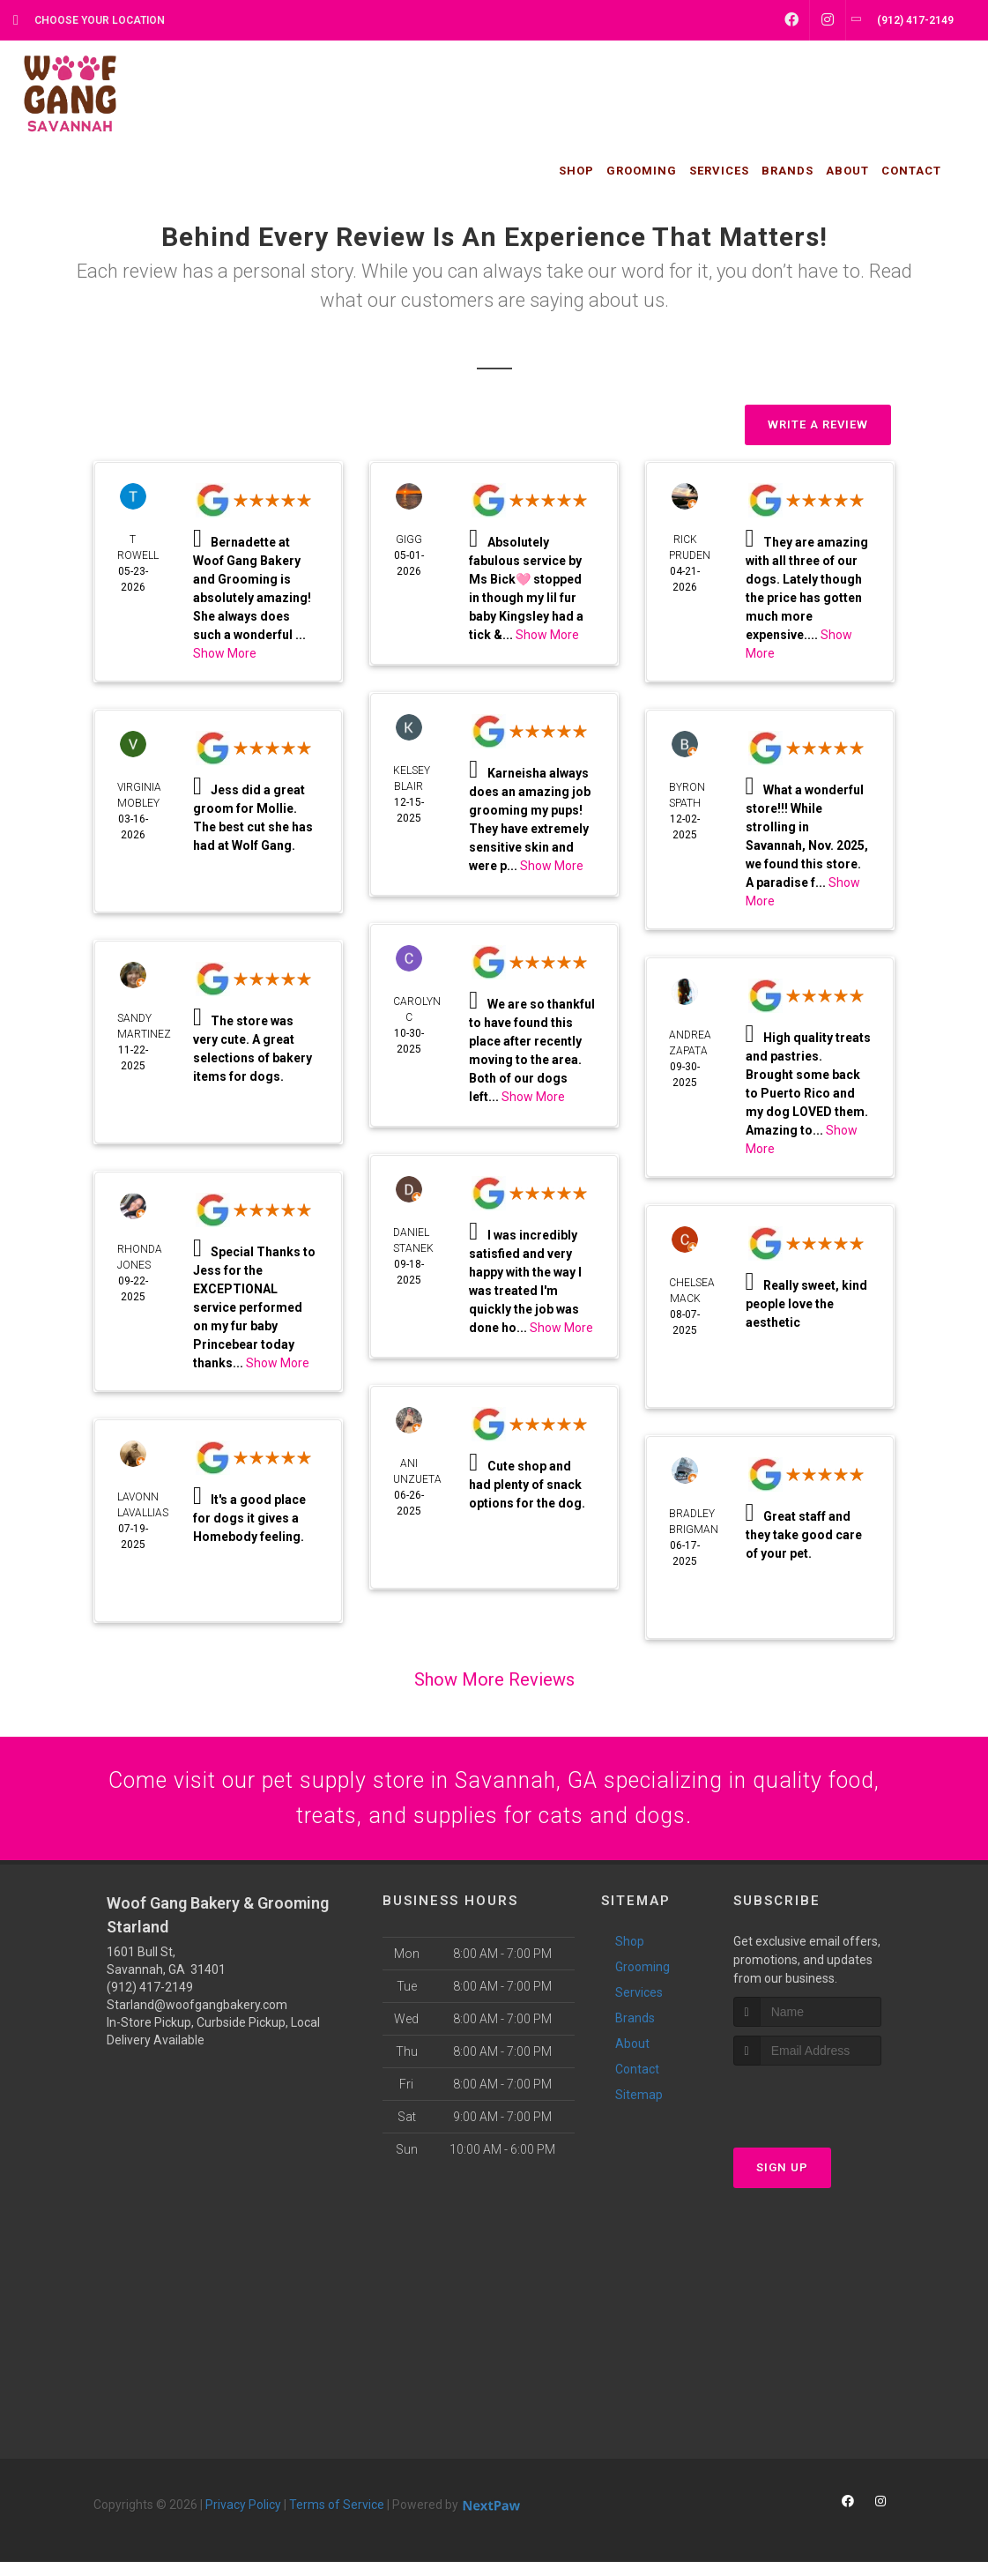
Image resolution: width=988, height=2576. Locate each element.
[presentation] (827, 2113)
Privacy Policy (243, 2519)
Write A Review (818, 424)
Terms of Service (336, 2519)
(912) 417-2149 (150, 2001)
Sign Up (782, 2182)
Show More (224, 653)
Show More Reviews (494, 1679)
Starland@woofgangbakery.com (197, 2019)
